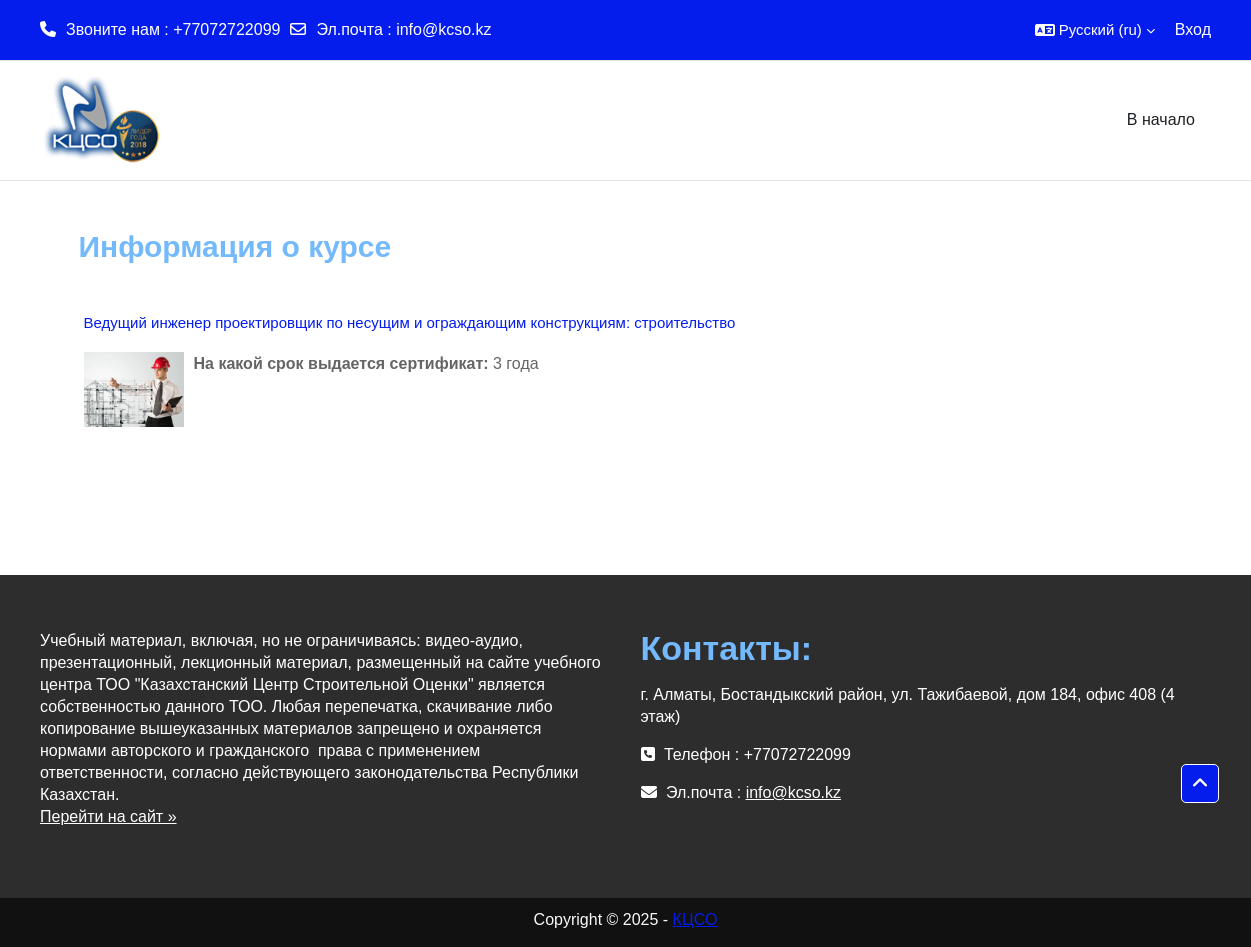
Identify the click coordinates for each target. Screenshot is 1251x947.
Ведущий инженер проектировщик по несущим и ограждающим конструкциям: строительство (410, 322)
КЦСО (695, 919)
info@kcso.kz (443, 29)
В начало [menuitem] (1161, 119)
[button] (1095, 30)
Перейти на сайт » (108, 816)
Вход (1193, 29)
